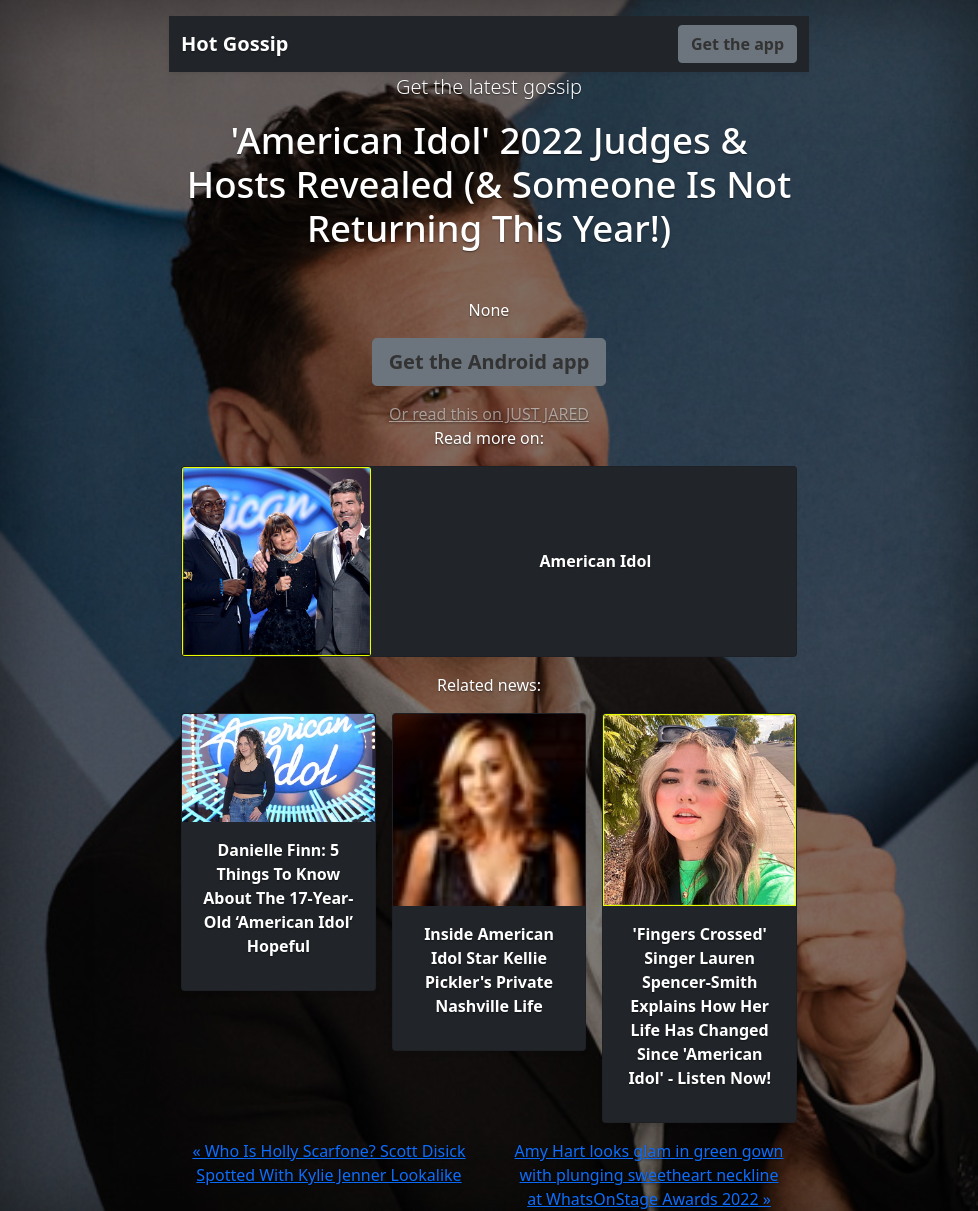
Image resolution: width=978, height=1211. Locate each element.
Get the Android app (489, 361)
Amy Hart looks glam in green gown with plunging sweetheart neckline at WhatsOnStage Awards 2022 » (649, 1175)
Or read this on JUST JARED (489, 414)
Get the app (737, 44)
